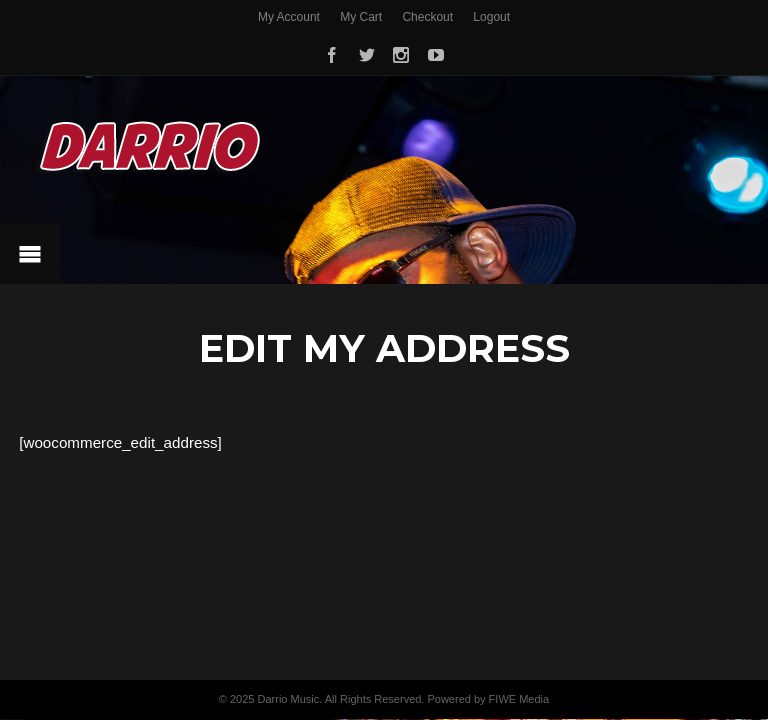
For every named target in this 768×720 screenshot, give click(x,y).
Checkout (427, 17)
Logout (491, 17)
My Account (289, 17)
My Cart (361, 17)
